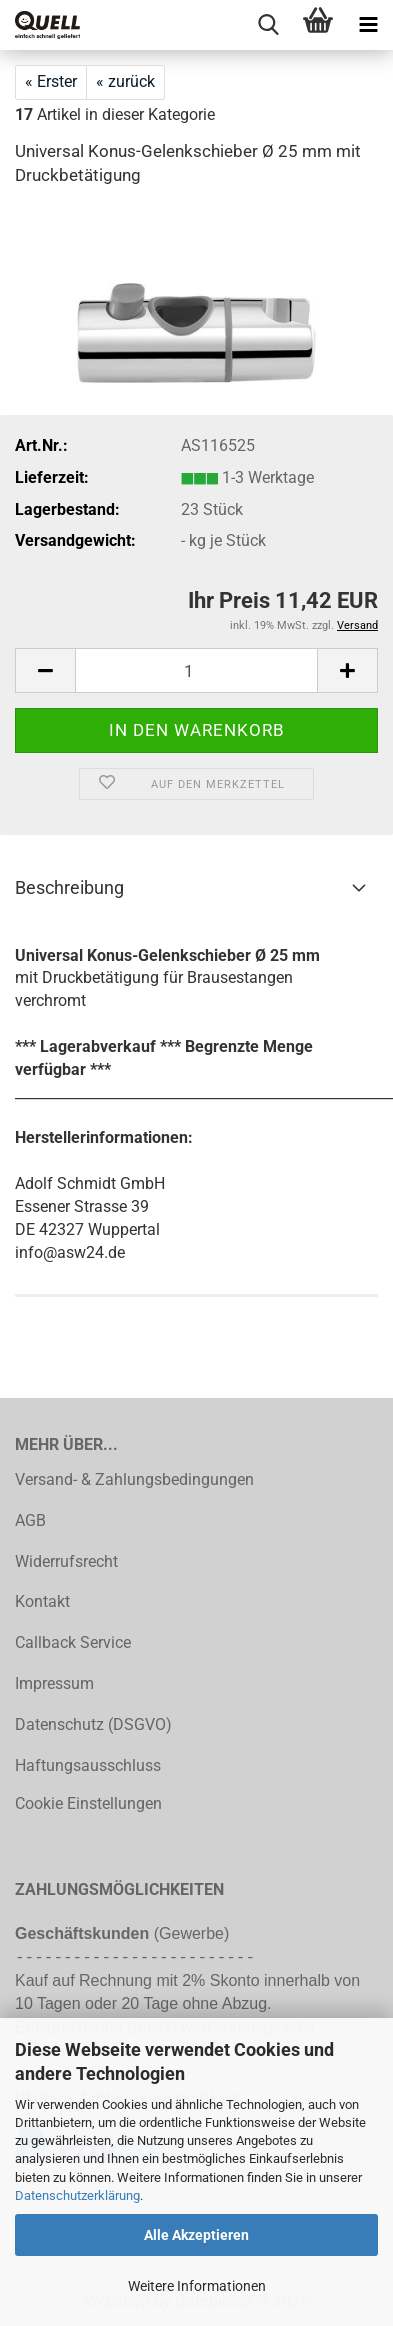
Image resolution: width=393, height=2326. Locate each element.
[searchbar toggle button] (268, 25)
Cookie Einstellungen (88, 1803)
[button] (45, 670)
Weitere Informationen (197, 2286)
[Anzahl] (196, 670)
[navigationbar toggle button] (368, 25)
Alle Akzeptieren (196, 2235)
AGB (30, 1520)
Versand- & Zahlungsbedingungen (134, 1479)
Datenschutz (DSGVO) (93, 1724)
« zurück (125, 81)
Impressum (54, 1683)
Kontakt (42, 1601)
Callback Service (73, 1642)
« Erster (51, 81)
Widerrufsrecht (66, 1561)
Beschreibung (69, 887)
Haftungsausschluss (88, 1765)
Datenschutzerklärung (77, 2195)
